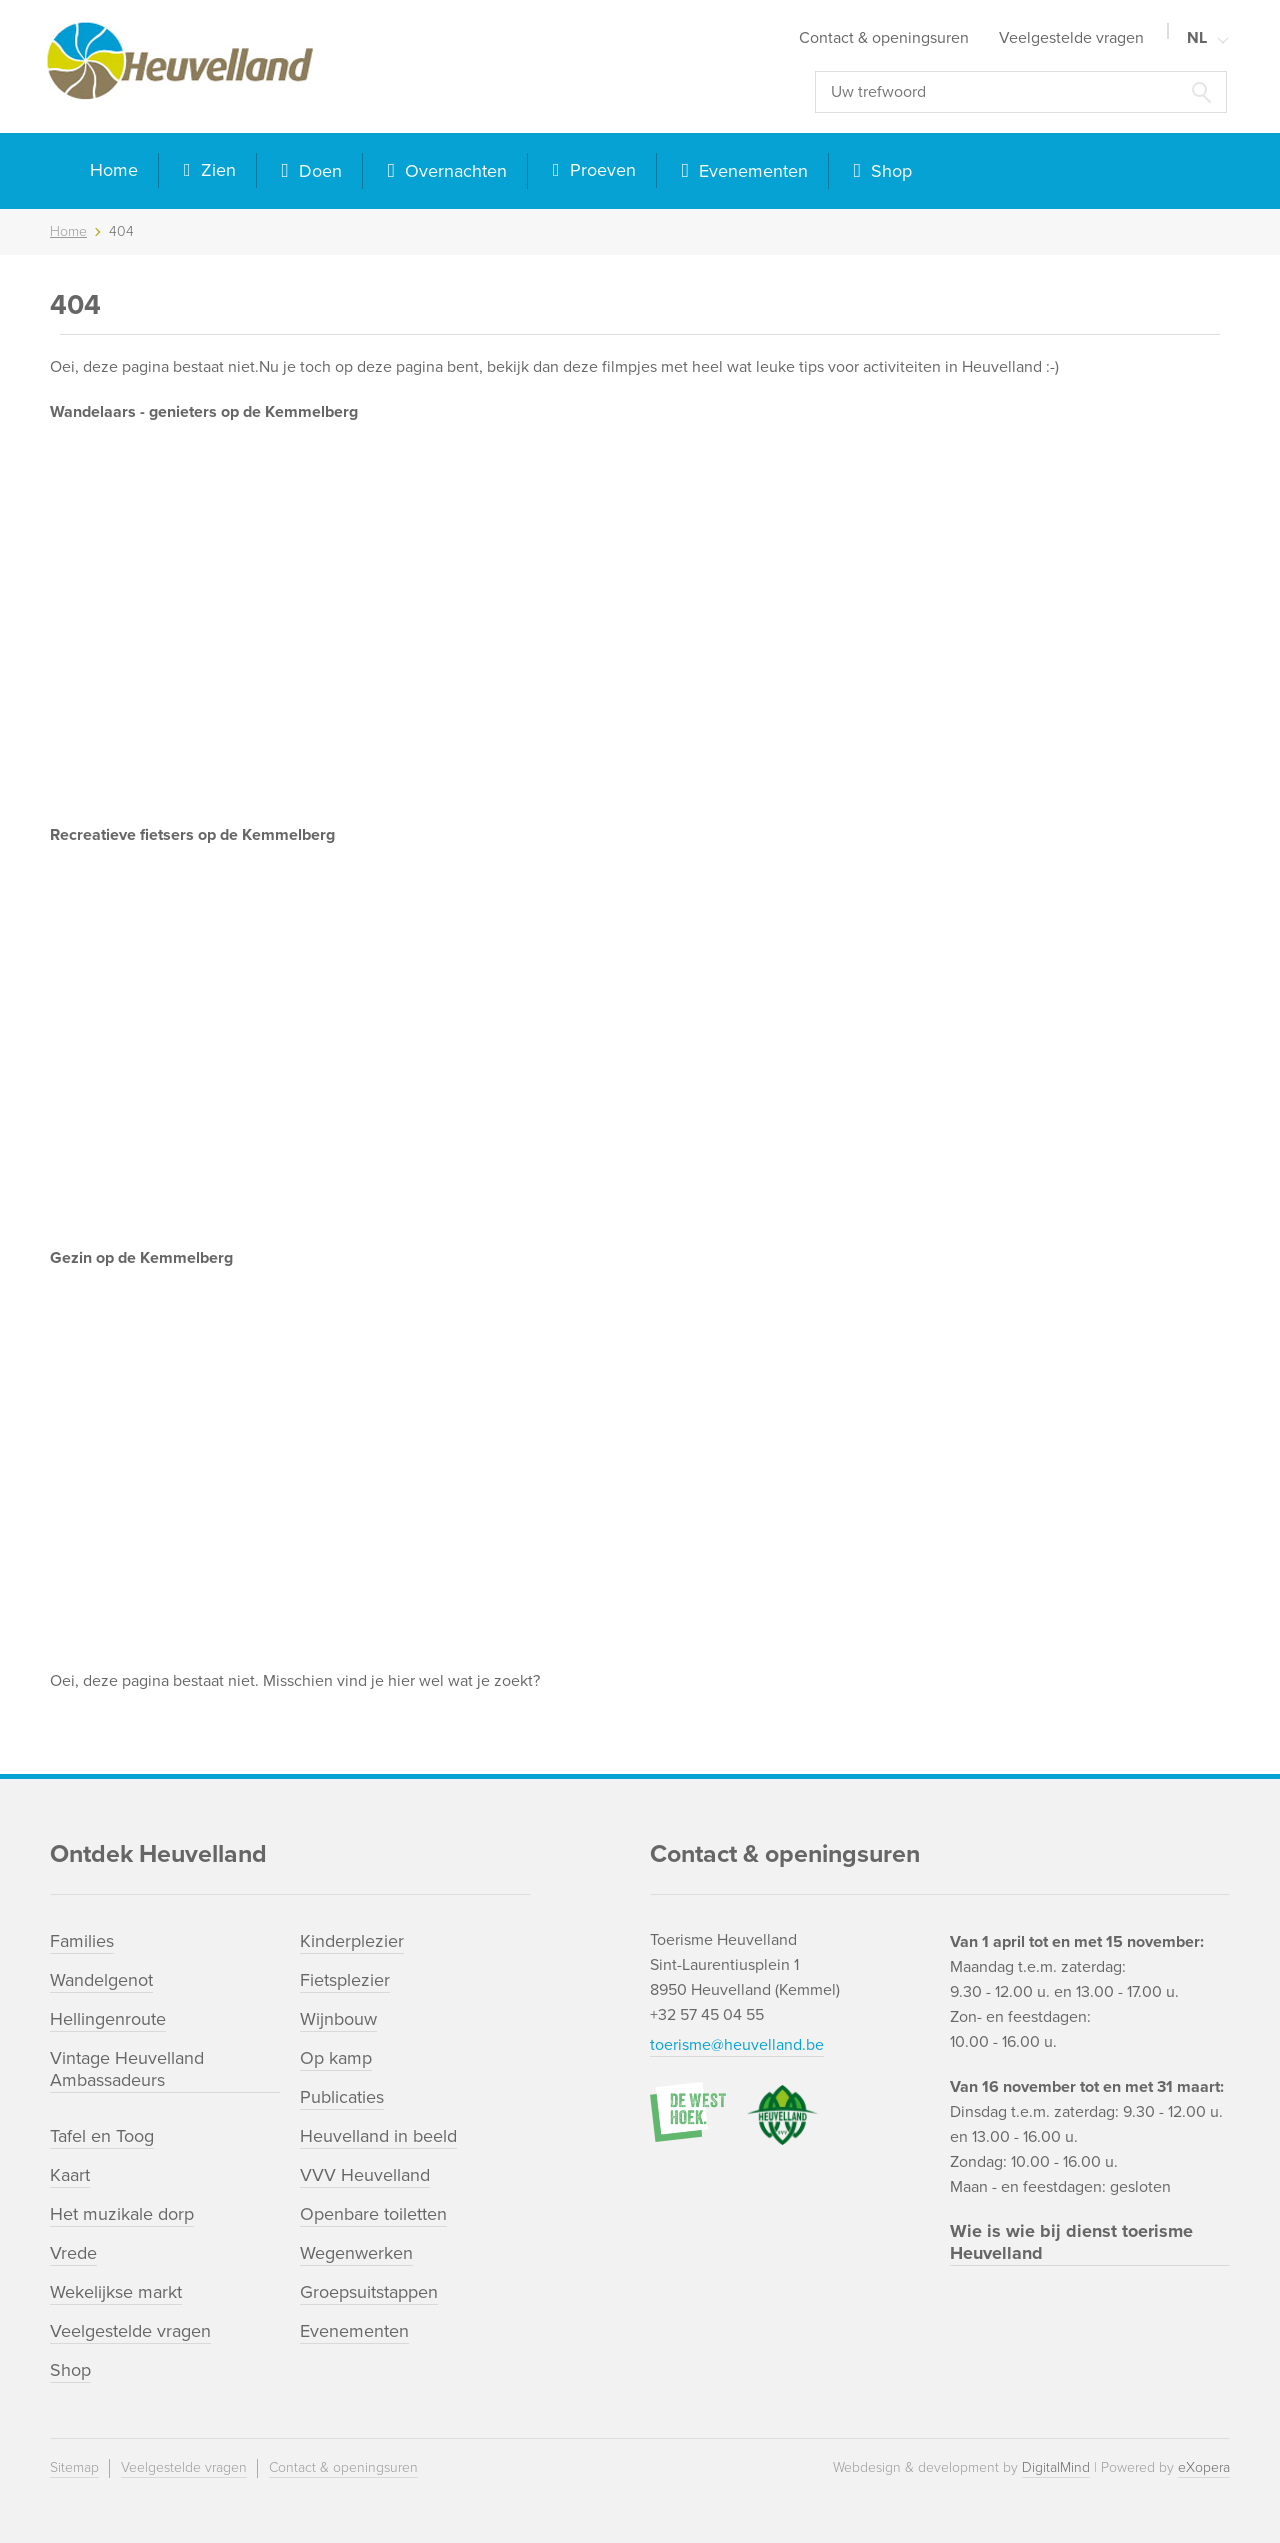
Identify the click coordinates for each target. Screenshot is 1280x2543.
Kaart (70, 2175)
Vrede (73, 2253)
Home (114, 170)
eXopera (1204, 2467)
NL (1197, 38)
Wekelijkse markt (116, 2292)
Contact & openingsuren (884, 38)
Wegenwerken (356, 2253)
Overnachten (453, 171)
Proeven (600, 170)
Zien (216, 170)
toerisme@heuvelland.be (737, 2045)
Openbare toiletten (373, 2214)
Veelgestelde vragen (1071, 38)
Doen (318, 171)
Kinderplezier (352, 1941)
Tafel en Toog (102, 2136)
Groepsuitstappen (369, 2292)
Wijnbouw (338, 2019)
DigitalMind (1056, 2467)
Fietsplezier (345, 1980)
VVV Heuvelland (365, 2175)
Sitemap (74, 2467)
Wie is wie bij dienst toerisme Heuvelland (1071, 2242)
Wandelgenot (101, 1980)
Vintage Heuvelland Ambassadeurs (127, 2069)
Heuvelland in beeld (378, 2136)
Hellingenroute (108, 2019)
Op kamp (336, 2058)
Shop (889, 171)
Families (82, 1941)
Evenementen (751, 171)
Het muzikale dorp (122, 2214)
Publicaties (342, 2097)
